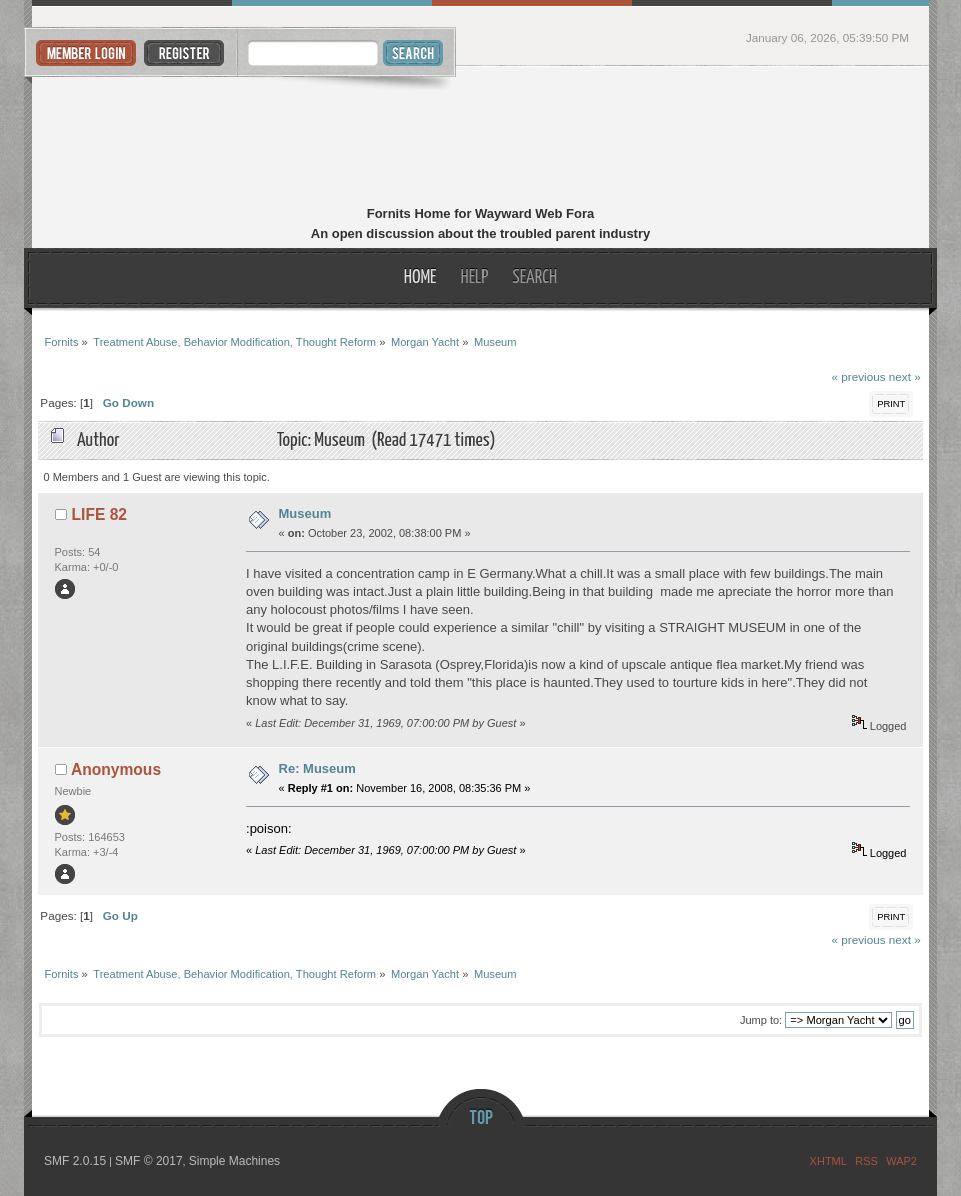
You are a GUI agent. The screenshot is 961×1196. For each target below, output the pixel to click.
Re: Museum (317, 768)
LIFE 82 (99, 514)
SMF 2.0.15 (75, 1161)
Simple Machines (234, 1161)
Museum (305, 513)
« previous (859, 376)
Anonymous (116, 769)
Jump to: (761, 1020)
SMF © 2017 (149, 1161)
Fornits (480, 138)
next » (905, 376)
